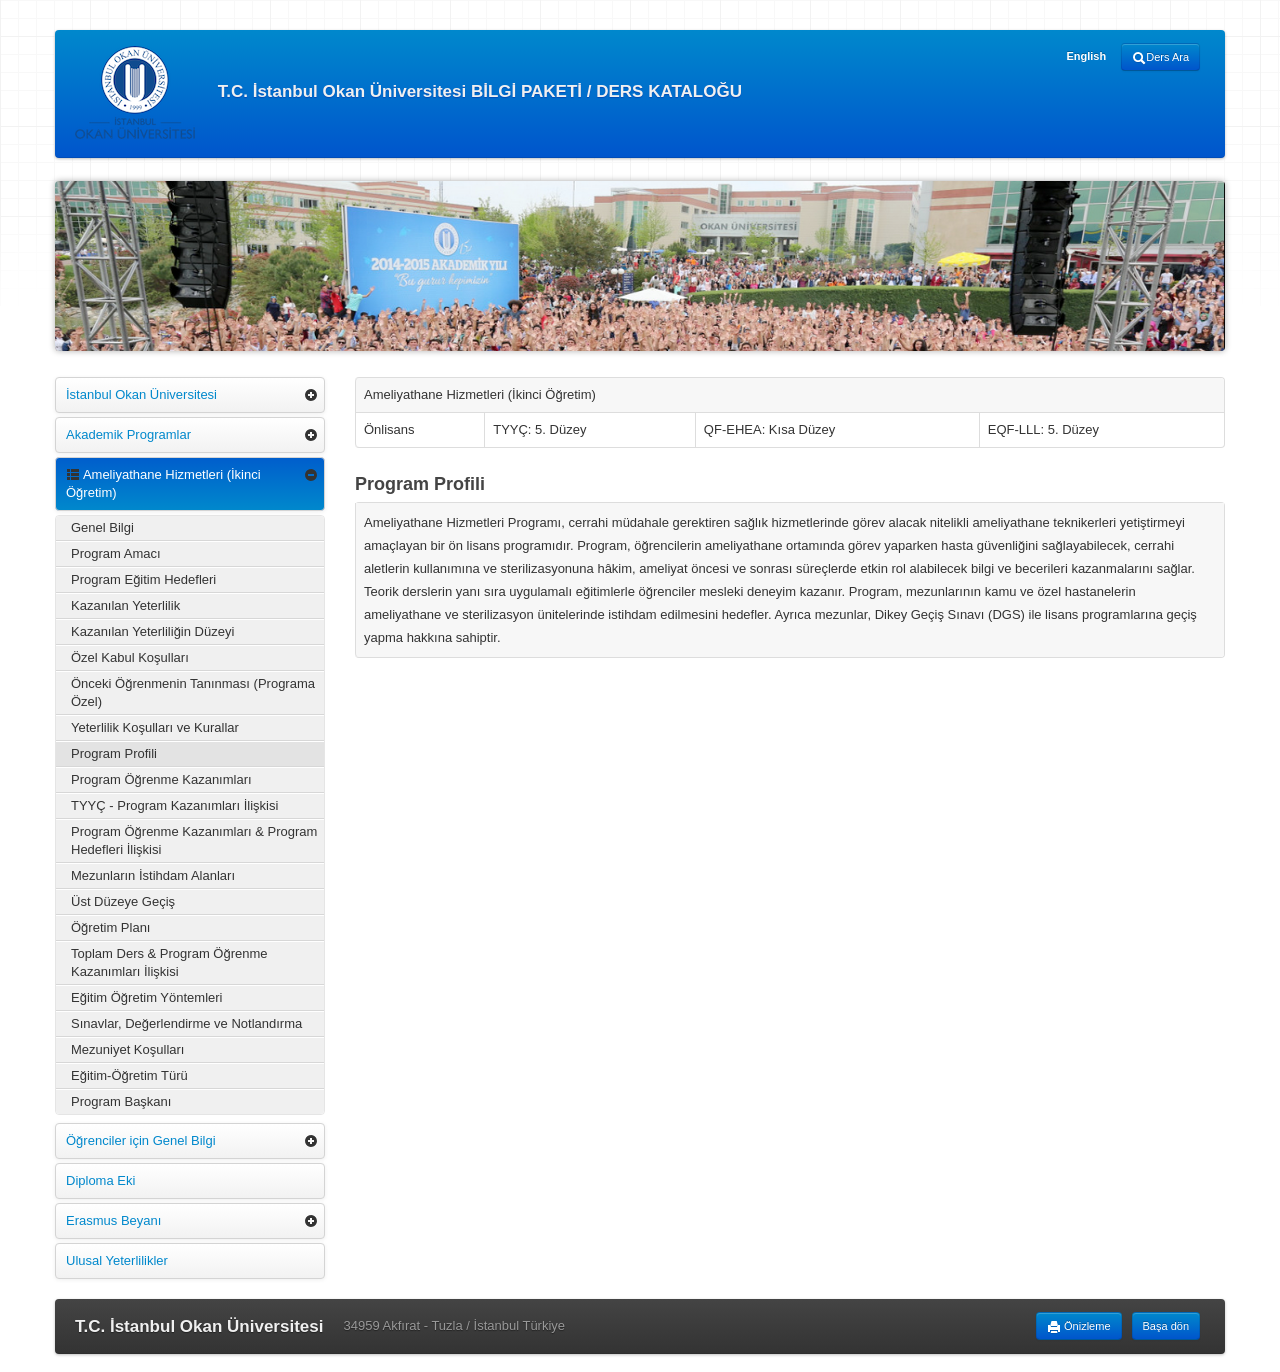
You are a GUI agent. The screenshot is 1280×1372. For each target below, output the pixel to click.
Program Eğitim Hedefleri (143, 579)
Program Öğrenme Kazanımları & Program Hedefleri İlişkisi (194, 840)
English (1086, 56)
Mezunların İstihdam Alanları (153, 875)
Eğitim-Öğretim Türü (129, 1075)
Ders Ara (1160, 58)
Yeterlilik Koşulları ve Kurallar (155, 727)
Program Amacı (116, 553)
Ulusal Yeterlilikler (117, 1260)
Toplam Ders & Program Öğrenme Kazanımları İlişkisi (169, 962)
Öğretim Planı (110, 927)
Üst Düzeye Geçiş (123, 901)
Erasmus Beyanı (113, 1220)
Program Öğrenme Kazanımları (161, 779)
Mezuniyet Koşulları (127, 1049)
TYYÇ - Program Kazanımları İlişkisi (174, 805)
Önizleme (1079, 1327)
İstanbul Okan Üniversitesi (141, 394)
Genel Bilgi (102, 527)
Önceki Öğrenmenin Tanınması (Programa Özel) (193, 692)
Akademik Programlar (128, 434)
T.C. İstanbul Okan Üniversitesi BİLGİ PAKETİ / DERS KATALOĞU (408, 92)
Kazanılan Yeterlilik (125, 605)
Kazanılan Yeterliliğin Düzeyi (152, 631)
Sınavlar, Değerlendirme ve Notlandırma (186, 1023)
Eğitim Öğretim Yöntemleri (146, 997)
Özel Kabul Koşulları (130, 657)
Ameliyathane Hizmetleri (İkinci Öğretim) (163, 483)
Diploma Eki (100, 1180)
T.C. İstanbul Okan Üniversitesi (199, 1326)
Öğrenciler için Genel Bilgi (141, 1140)
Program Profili (114, 753)
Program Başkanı (121, 1101)
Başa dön (1166, 1326)
